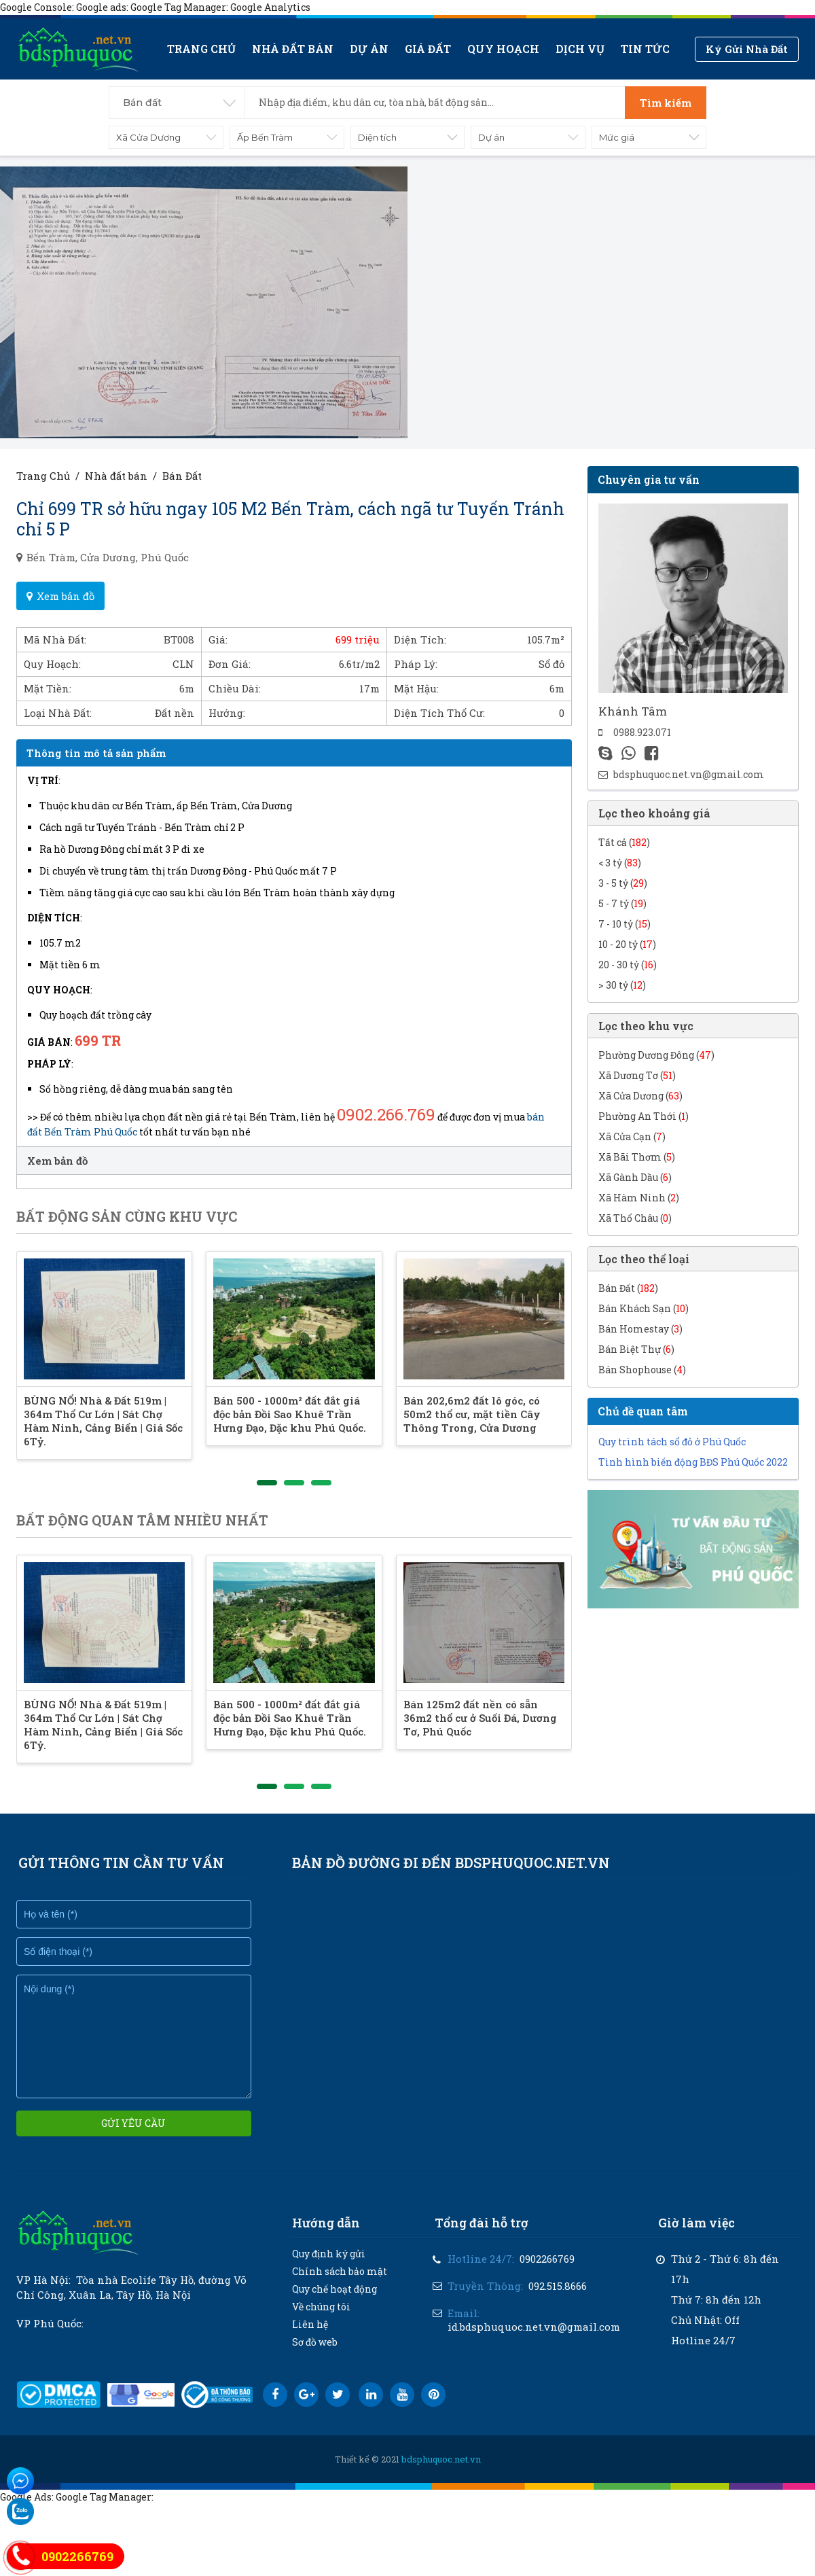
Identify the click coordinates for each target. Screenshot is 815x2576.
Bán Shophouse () (642, 1369)
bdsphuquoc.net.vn (441, 2473)
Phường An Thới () (643, 1116)
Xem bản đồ (60, 596)
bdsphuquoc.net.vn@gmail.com (688, 774)
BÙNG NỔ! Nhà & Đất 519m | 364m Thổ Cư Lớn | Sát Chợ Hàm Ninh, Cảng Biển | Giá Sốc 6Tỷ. (111, 1434)
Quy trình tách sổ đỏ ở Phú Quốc (672, 1441)
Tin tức (645, 48)
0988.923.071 (642, 732)
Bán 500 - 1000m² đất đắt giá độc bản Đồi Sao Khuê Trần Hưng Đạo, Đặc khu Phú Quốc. (334, 1434)
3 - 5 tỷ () (622, 883)
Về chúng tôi (321, 2320)
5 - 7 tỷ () (622, 903)
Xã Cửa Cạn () (632, 1136)
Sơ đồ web (315, 2355)
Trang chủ (201, 48)
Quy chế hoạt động (334, 2302)
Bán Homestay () (640, 1328)
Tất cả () (624, 842)
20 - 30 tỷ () (627, 964)
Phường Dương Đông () (656, 1054)
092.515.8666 (557, 2299)
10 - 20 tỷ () (627, 944)
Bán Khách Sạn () (643, 1308)
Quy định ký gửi (328, 2267)
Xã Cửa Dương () (640, 1095)
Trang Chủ (43, 475)
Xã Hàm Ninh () (638, 1197)
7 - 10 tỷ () (624, 923)
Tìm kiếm (665, 102)
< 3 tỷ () (619, 862)
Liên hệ (310, 2337)
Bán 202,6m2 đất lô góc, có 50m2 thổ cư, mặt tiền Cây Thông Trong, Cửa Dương (551, 1434)
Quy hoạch (503, 48)
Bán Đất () (628, 1288)
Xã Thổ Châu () (635, 1218)
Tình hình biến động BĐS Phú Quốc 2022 (693, 1461)
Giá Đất (428, 48)
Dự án (369, 48)
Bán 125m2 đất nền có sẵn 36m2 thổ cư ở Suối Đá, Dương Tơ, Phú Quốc (550, 1738)
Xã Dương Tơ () (637, 1075)
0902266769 (547, 2272)
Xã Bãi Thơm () (636, 1156)
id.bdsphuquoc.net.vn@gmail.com (534, 2340)
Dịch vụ (580, 48)
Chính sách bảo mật (339, 2284)
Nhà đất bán (292, 48)
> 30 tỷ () (622, 984)
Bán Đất (182, 475)
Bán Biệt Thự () (636, 1349)
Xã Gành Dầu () (635, 1177)
